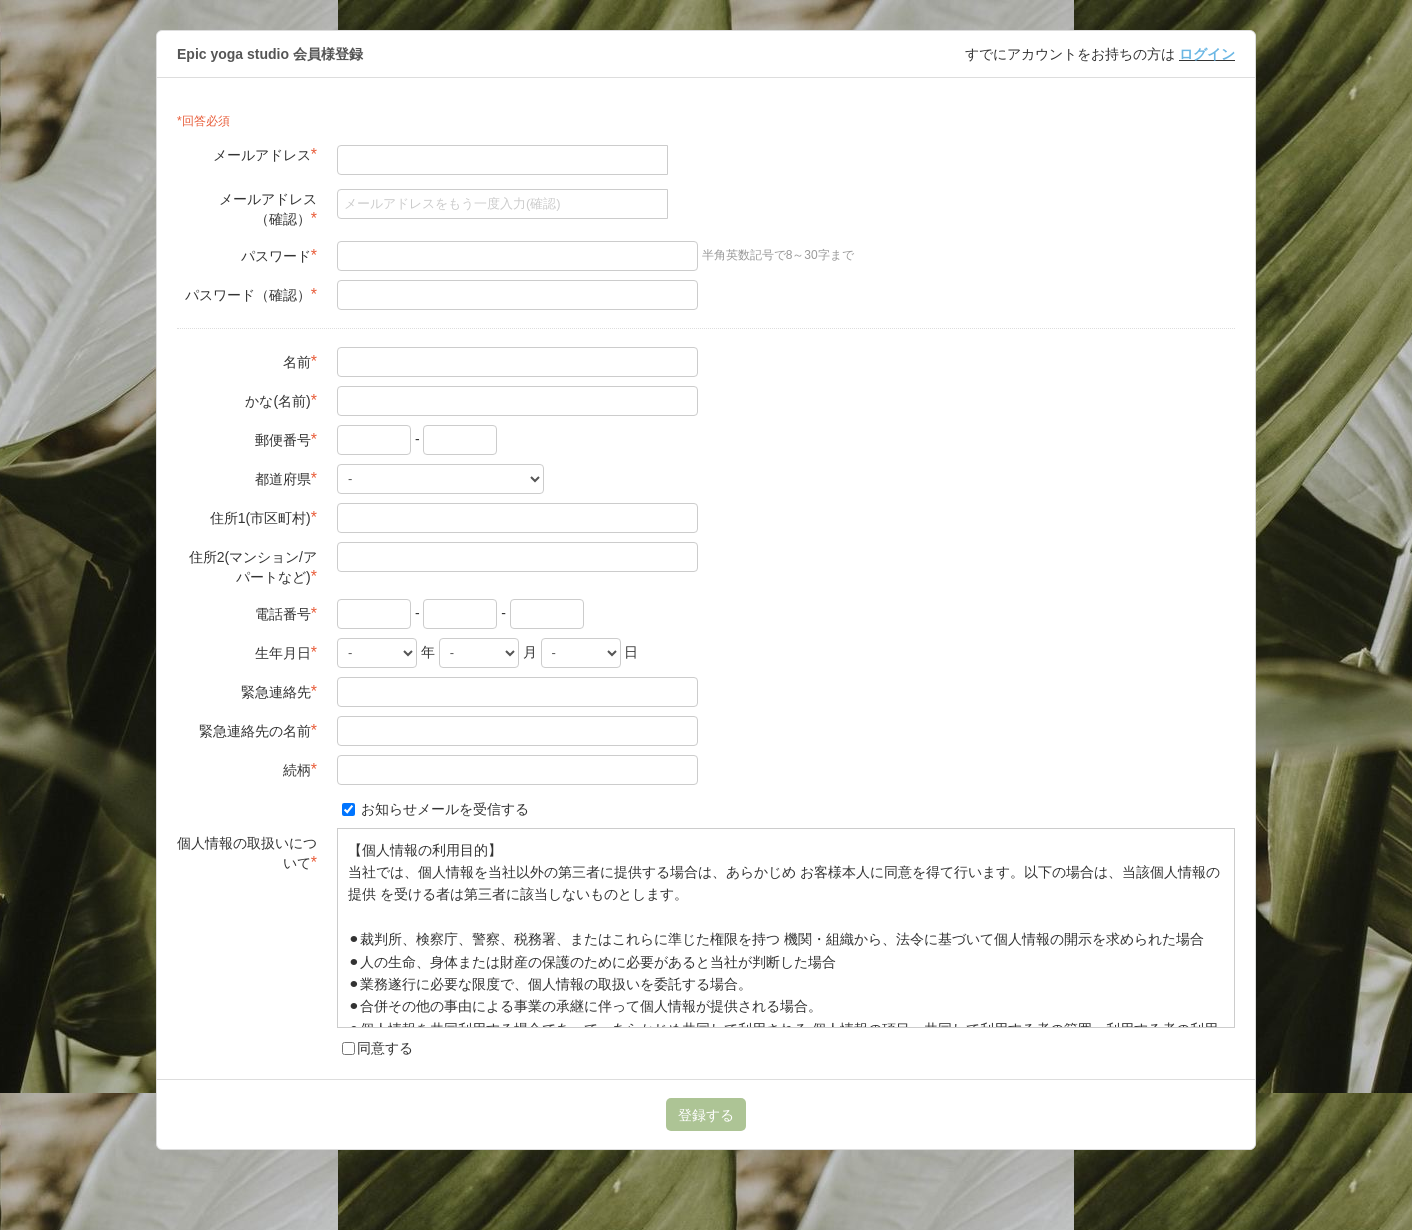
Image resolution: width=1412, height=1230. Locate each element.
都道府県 (286, 478)
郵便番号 (286, 439)
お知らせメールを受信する (435, 809)
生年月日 (286, 652)
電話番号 (286, 613)
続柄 (300, 769)
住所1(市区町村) (263, 517)
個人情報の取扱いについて (247, 853)
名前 (300, 361)
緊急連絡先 (279, 691)
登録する (706, 1114)
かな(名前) (281, 400)
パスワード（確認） (251, 294)
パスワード (279, 255)
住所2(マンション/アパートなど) (253, 567)
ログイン (1207, 54)
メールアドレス (265, 154)
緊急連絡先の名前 (258, 730)
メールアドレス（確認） (268, 209)
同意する (377, 1048)
